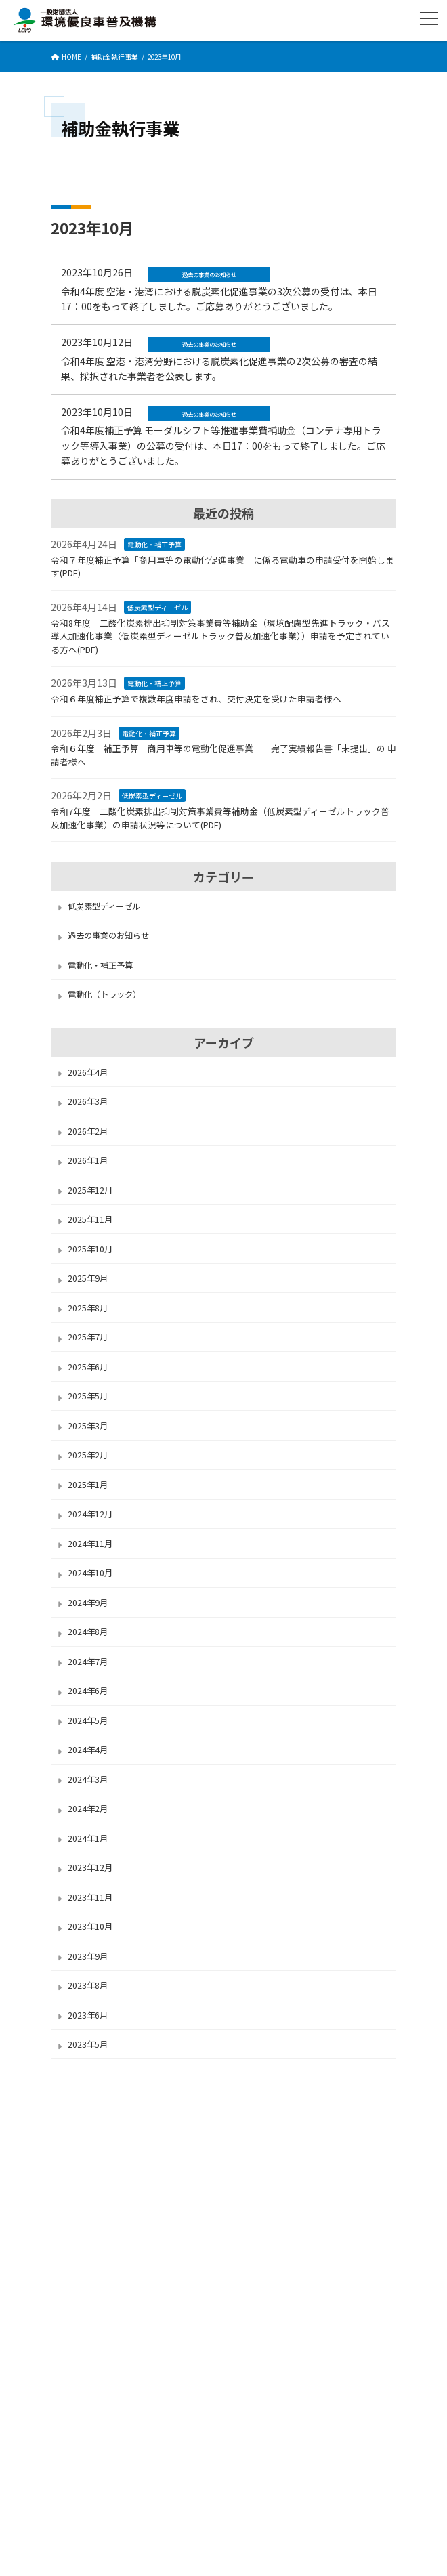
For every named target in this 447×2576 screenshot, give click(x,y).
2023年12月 (90, 1867)
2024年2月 (88, 1808)
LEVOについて (77, 2103)
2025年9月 (88, 1278)
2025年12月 (90, 1190)
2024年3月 (88, 1779)
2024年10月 (90, 1573)
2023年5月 (88, 2044)
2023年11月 (90, 1897)
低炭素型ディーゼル (157, 607)
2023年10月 (90, 1926)
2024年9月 (88, 1603)
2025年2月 (88, 1455)
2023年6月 (88, 2015)
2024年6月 (88, 1691)
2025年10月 (90, 1249)
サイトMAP (71, 2201)
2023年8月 (88, 1985)
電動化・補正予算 (154, 544)
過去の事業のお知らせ (108, 935)
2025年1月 (88, 1485)
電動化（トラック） (104, 994)
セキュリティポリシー (91, 2128)
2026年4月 (88, 1072)
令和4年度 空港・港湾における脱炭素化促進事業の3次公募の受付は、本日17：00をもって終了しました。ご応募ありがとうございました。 (219, 298)
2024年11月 (90, 1544)
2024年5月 (88, 1720)
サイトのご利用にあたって (99, 2176)
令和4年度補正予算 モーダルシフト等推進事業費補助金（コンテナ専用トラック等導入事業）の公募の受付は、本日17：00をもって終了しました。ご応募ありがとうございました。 (223, 445)
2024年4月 (88, 1750)
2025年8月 (88, 1308)
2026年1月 (88, 1160)
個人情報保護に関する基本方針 (108, 2152)
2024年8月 (88, 1632)
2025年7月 (88, 1337)
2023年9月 (88, 1956)
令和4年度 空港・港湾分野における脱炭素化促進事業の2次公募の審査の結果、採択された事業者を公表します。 (219, 368)
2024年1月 (88, 1838)
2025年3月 (88, 1426)
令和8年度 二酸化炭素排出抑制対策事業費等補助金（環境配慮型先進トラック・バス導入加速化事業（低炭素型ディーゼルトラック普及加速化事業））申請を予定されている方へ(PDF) (220, 636)
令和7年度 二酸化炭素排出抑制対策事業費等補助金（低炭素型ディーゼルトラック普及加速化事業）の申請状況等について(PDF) (220, 818)
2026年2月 (88, 1131)
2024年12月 (90, 1514)
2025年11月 (90, 1219)
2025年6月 (88, 1367)
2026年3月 (88, 1101)
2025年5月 (88, 1396)
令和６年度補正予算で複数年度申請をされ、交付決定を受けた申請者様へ (196, 698)
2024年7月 (88, 1661)
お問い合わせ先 (223, 2371)
